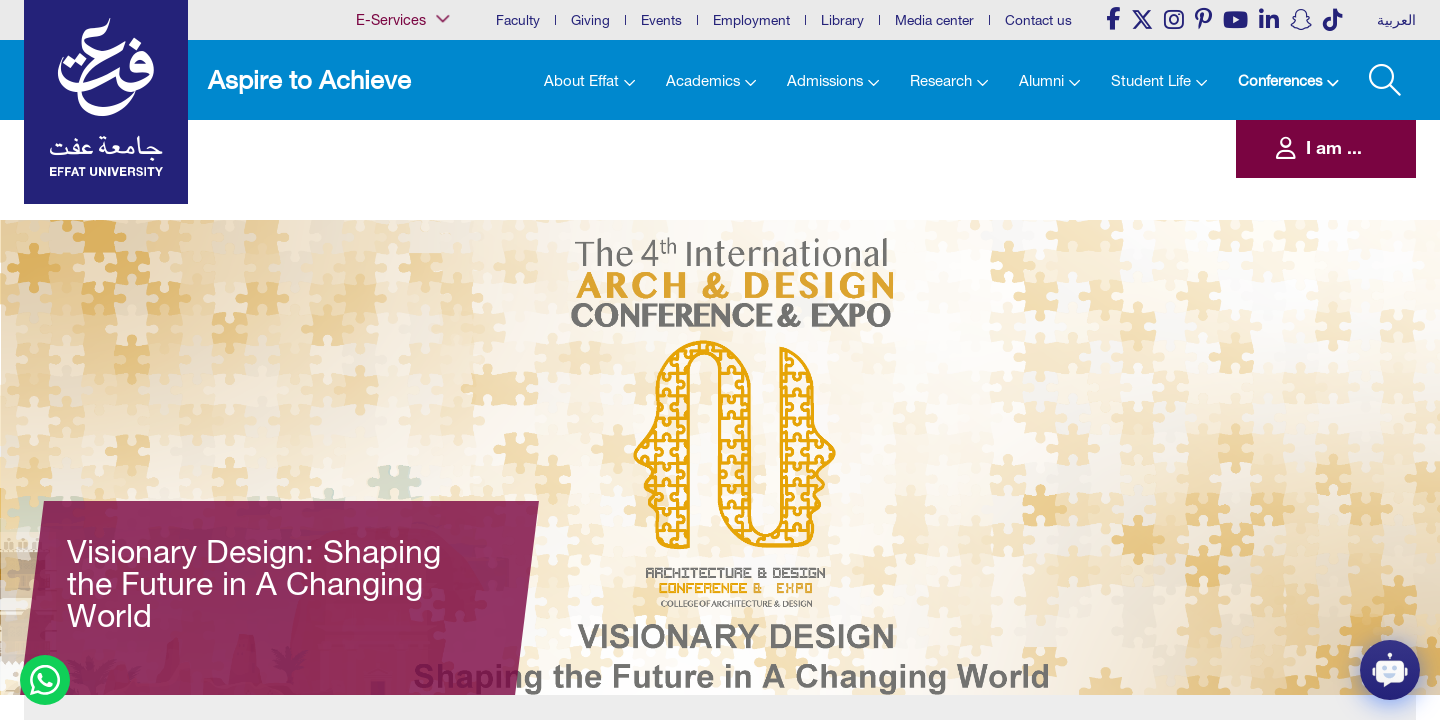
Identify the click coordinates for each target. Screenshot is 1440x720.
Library (842, 20)
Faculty (518, 20)
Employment (751, 20)
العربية (1396, 20)
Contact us (1038, 20)
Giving (590, 20)
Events (661, 20)
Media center (934, 20)
